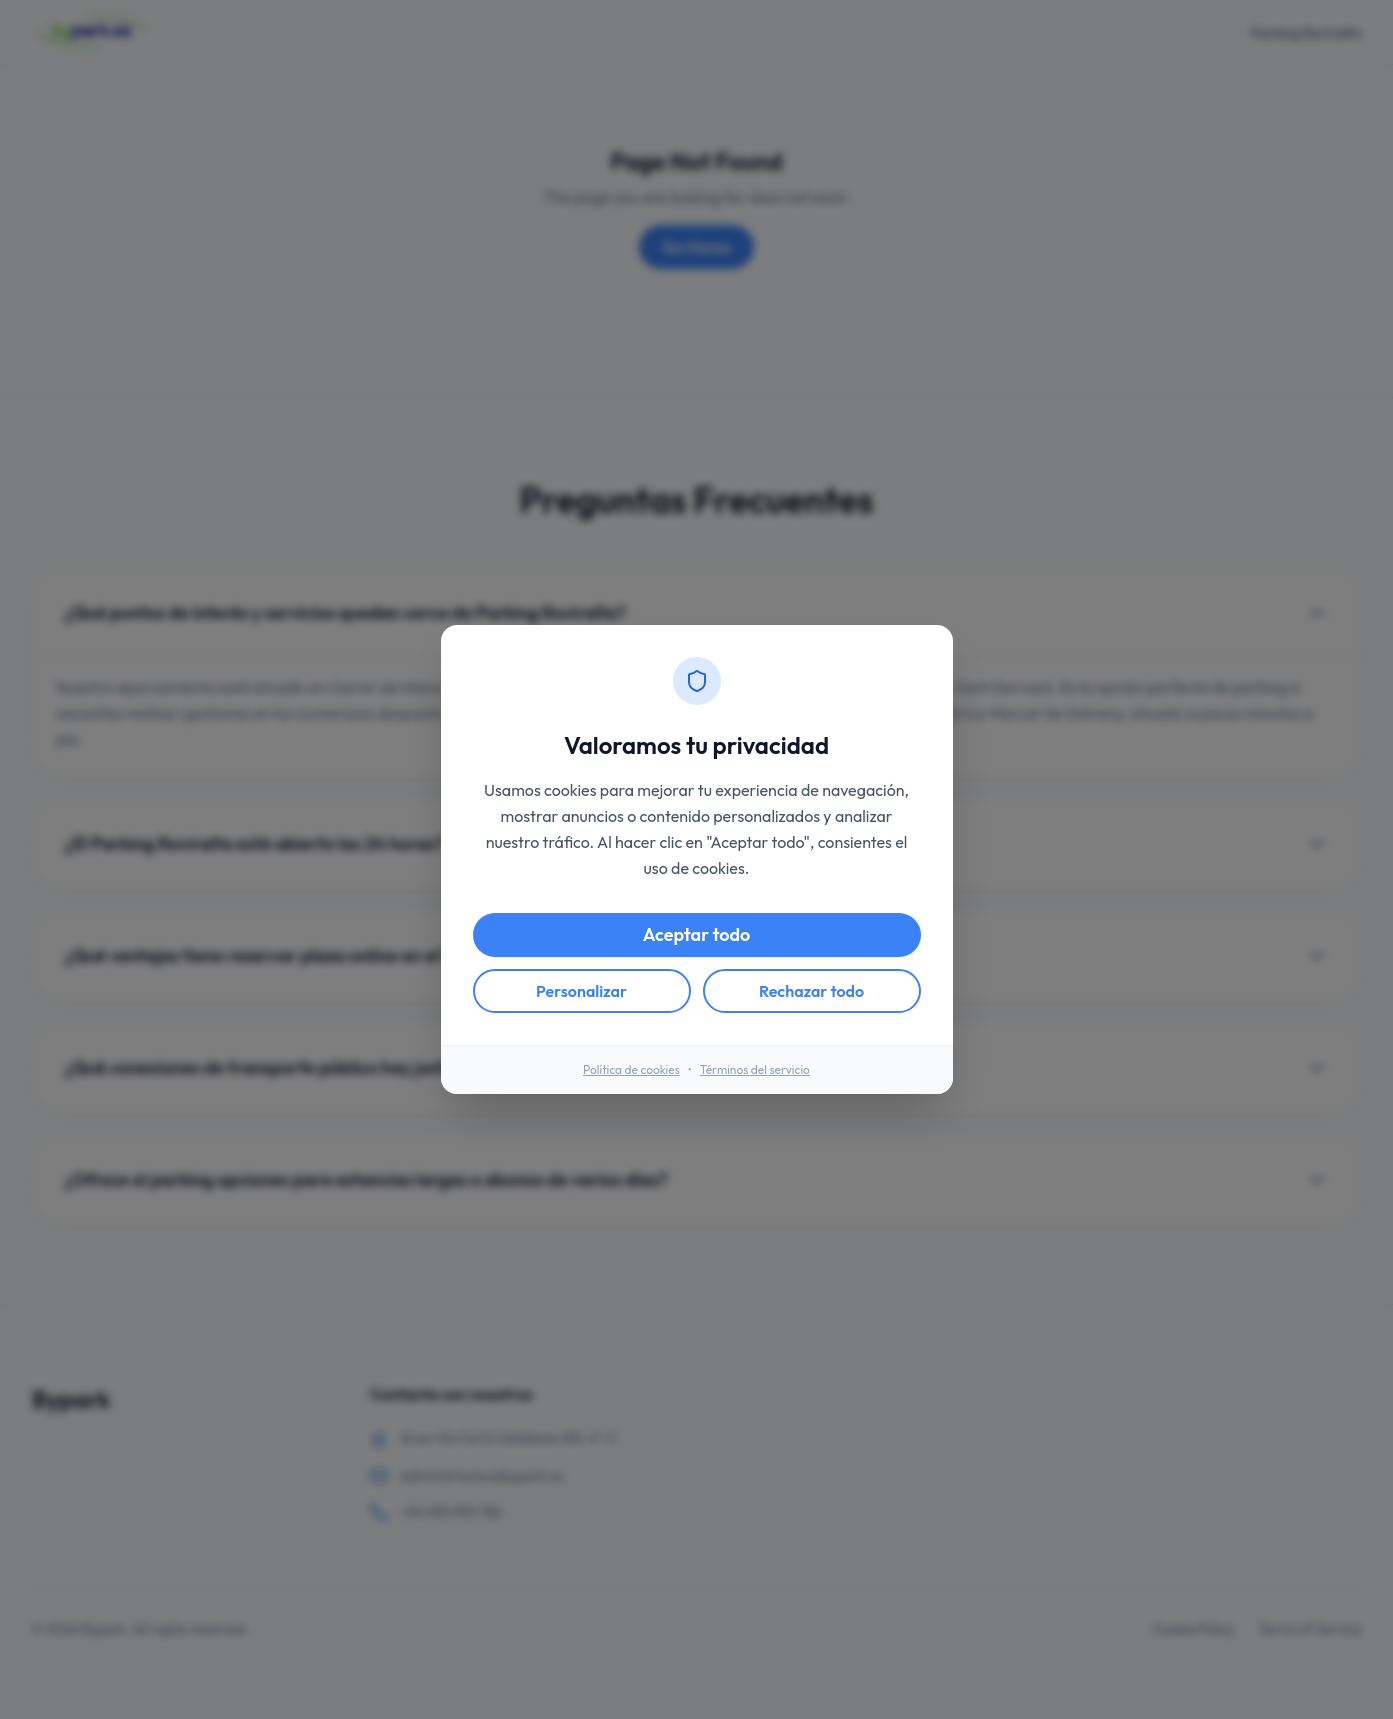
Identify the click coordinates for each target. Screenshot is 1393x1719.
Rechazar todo (811, 991)
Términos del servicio (755, 1069)
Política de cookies (631, 1069)
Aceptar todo (697, 934)
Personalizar (581, 991)
